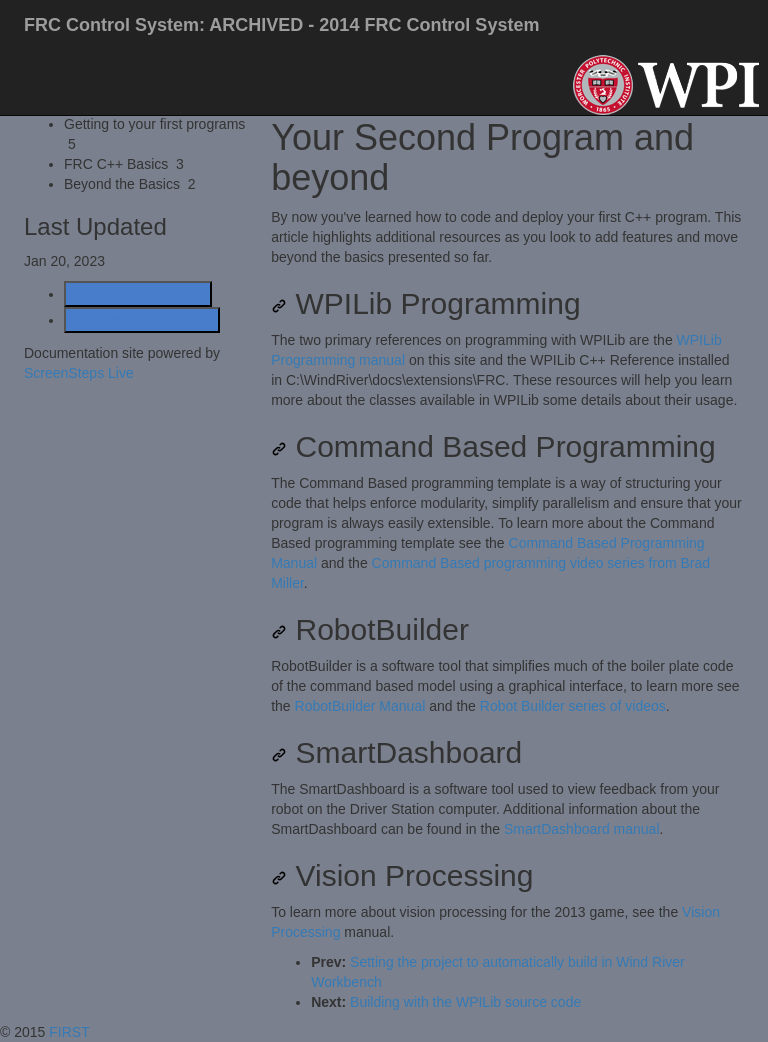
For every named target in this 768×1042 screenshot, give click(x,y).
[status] (507, 237)
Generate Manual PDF (142, 320)
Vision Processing (402, 875)
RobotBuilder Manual (360, 706)
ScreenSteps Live (79, 373)
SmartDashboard (396, 752)
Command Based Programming (493, 446)
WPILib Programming (425, 303)
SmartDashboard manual (582, 829)
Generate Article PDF (138, 294)
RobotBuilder (370, 629)
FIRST (71, 1032)
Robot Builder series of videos (573, 706)
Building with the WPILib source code (465, 1002)
